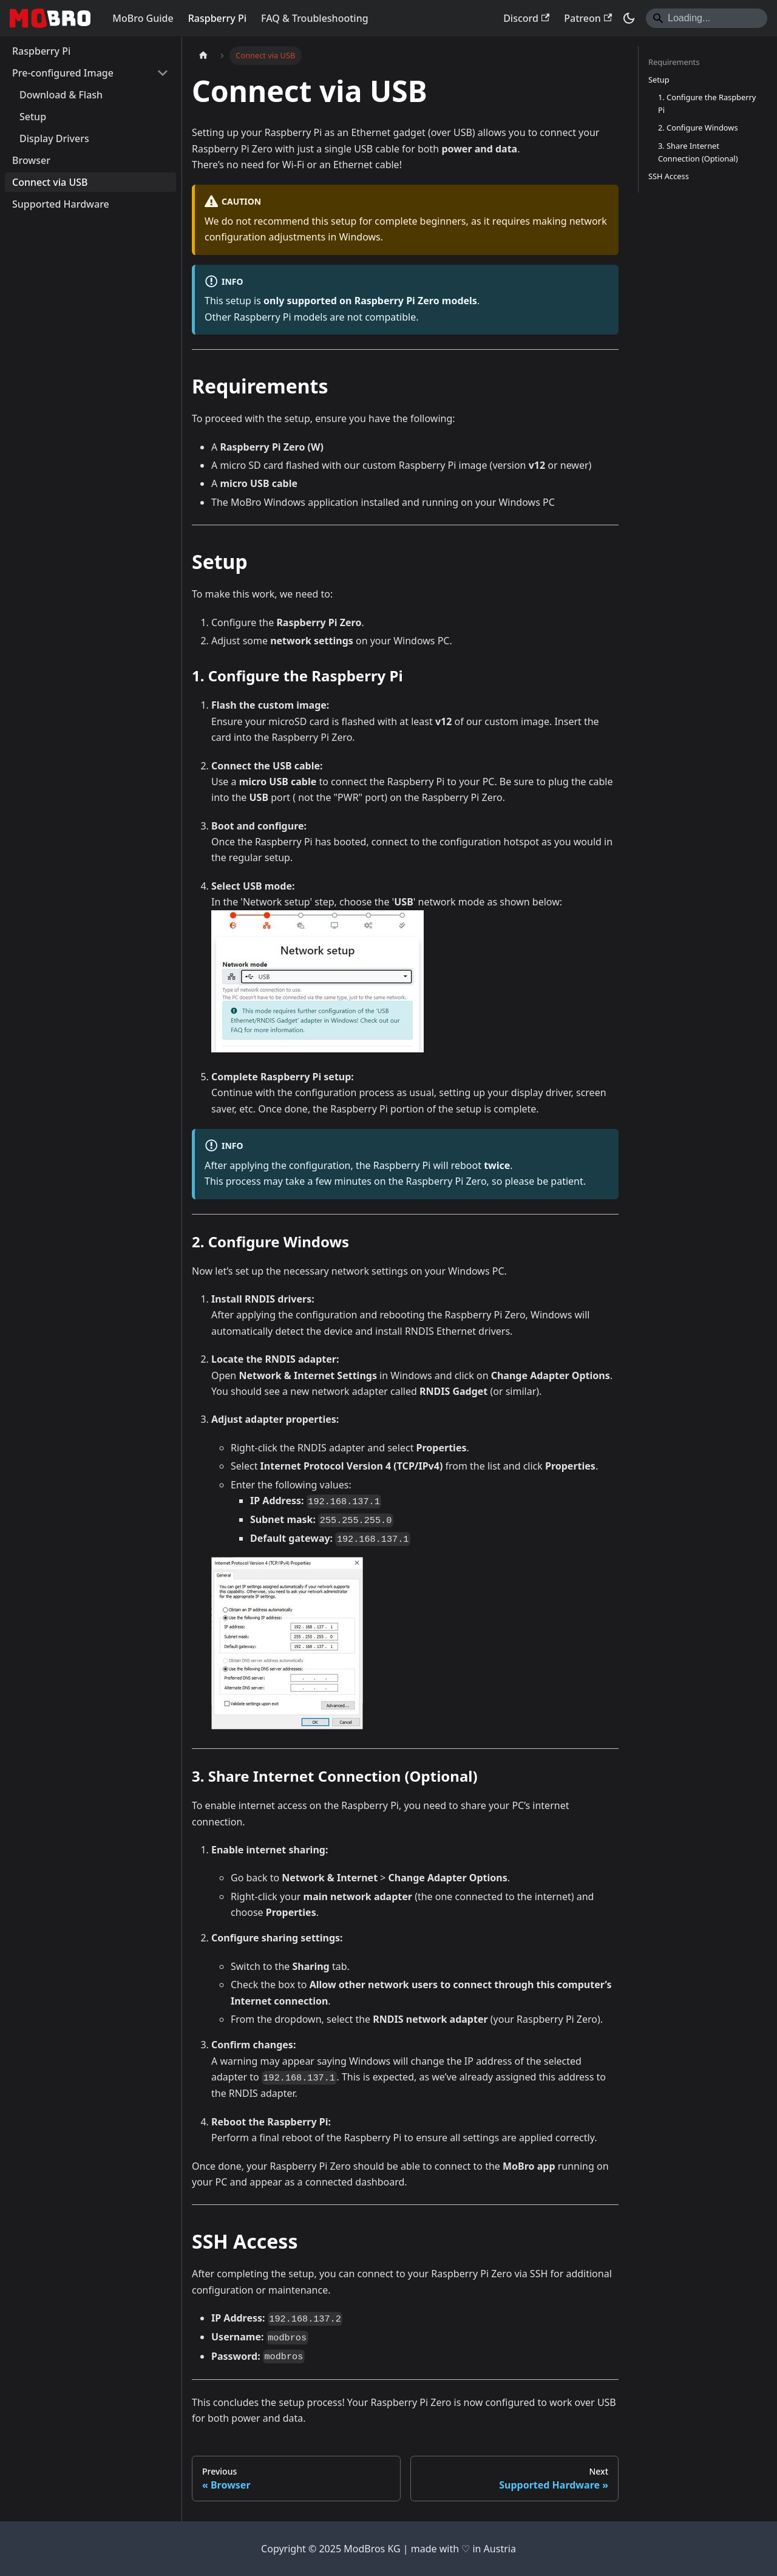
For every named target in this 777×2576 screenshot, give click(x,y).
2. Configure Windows (698, 127)
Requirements (673, 61)
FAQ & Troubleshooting (314, 18)
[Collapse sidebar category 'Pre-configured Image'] (162, 73)
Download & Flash (61, 94)
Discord (526, 18)
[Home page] (203, 55)
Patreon (588, 18)
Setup (32, 116)
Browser (31, 160)
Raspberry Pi (217, 18)
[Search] (706, 18)
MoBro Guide (142, 18)
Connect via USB (49, 182)
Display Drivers (54, 138)
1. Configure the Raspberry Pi (707, 103)
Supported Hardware (60, 204)
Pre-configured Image (63, 73)
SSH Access (668, 176)
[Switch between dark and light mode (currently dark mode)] (629, 18)
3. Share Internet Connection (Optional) (698, 152)
